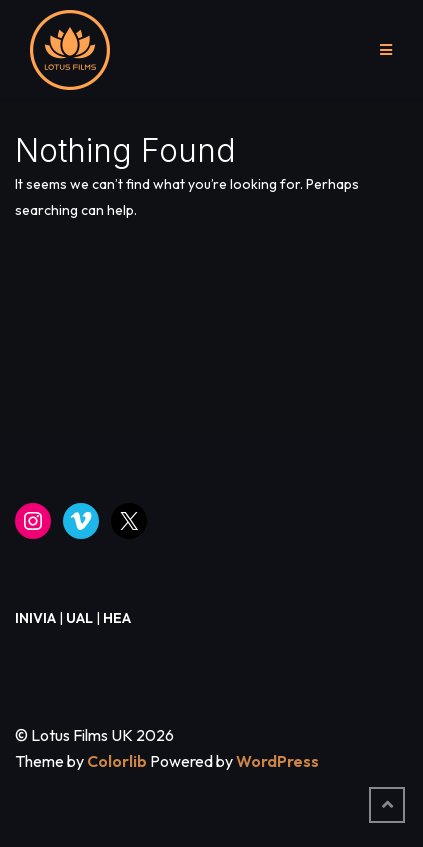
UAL (79, 618)
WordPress (277, 761)
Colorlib (117, 761)
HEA (117, 618)
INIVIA (35, 618)
